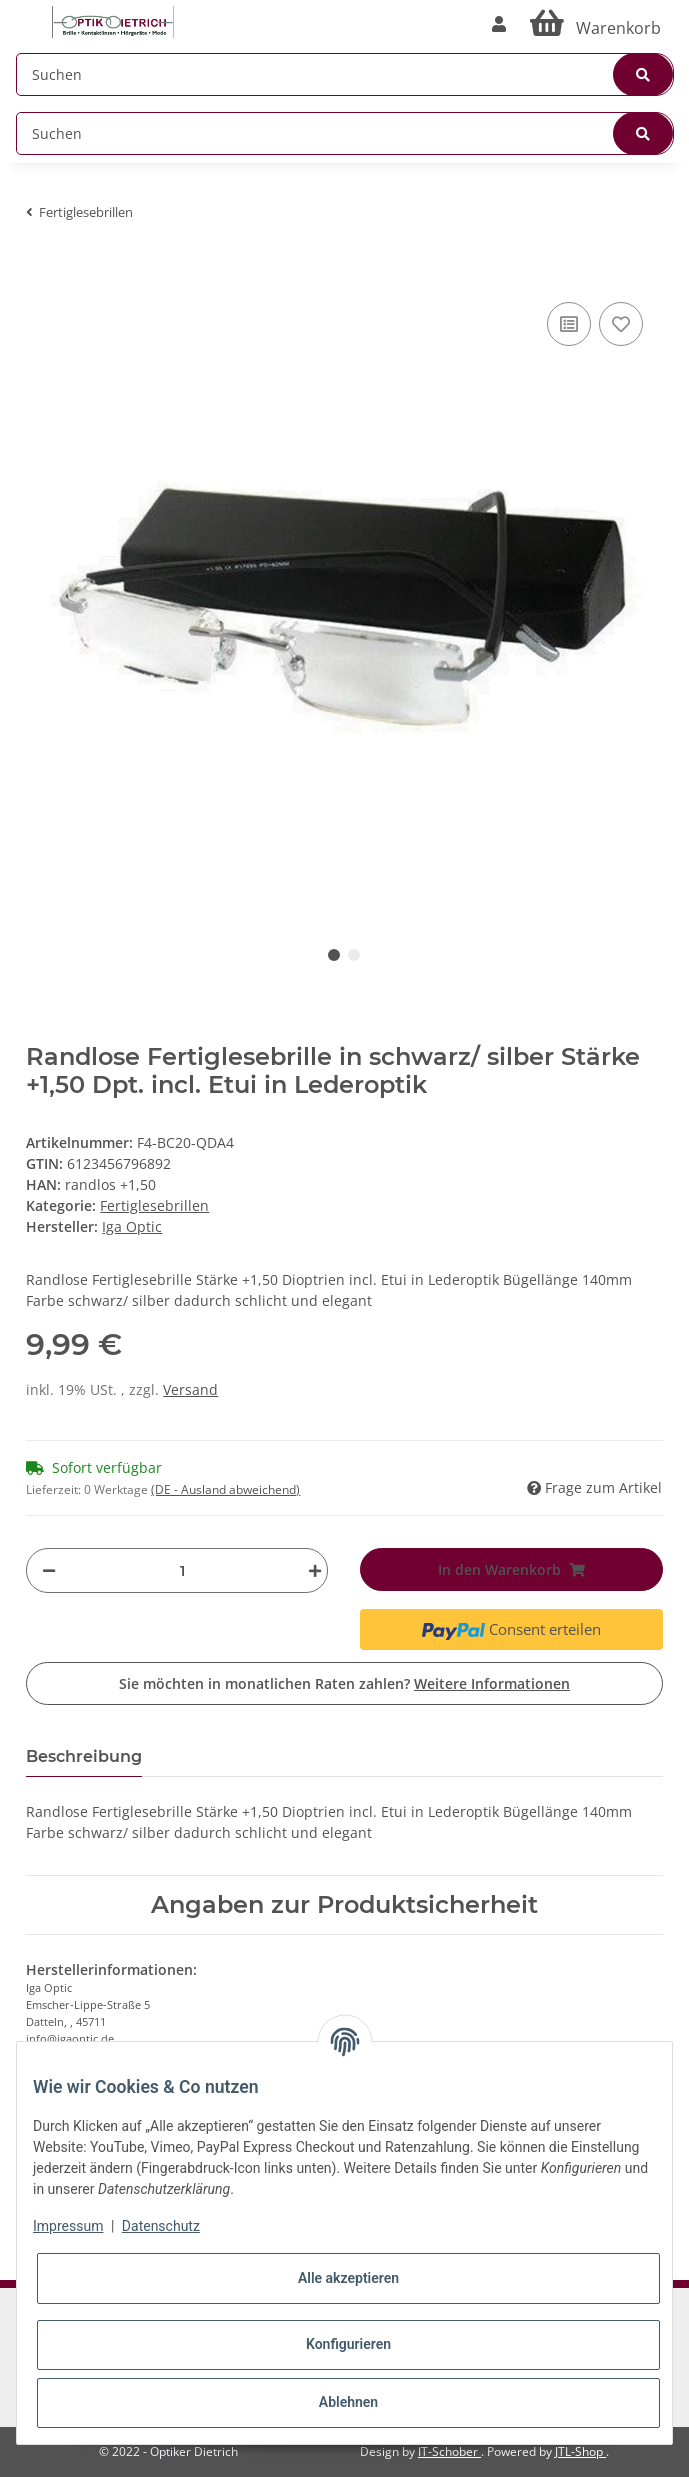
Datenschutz (161, 2226)
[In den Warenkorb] (42, 267)
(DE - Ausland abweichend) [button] (225, 1489)
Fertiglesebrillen (154, 1205)
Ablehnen (348, 2402)
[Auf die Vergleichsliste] (569, 324)
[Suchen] (345, 74)
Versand (190, 1389)
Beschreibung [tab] (84, 1756)
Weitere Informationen (492, 1683)
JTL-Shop (580, 2451)
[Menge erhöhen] (310, 1570)
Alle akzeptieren (348, 2278)
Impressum (68, 2226)
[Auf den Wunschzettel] (621, 324)
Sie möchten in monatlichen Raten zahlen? (344, 1683)
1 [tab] (334, 955)
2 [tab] (354, 955)
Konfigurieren (348, 2344)
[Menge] (182, 1570)
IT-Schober (449, 2451)
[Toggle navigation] (26, 12)
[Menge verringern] (49, 1570)
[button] (499, 24)
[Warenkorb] (595, 24)
